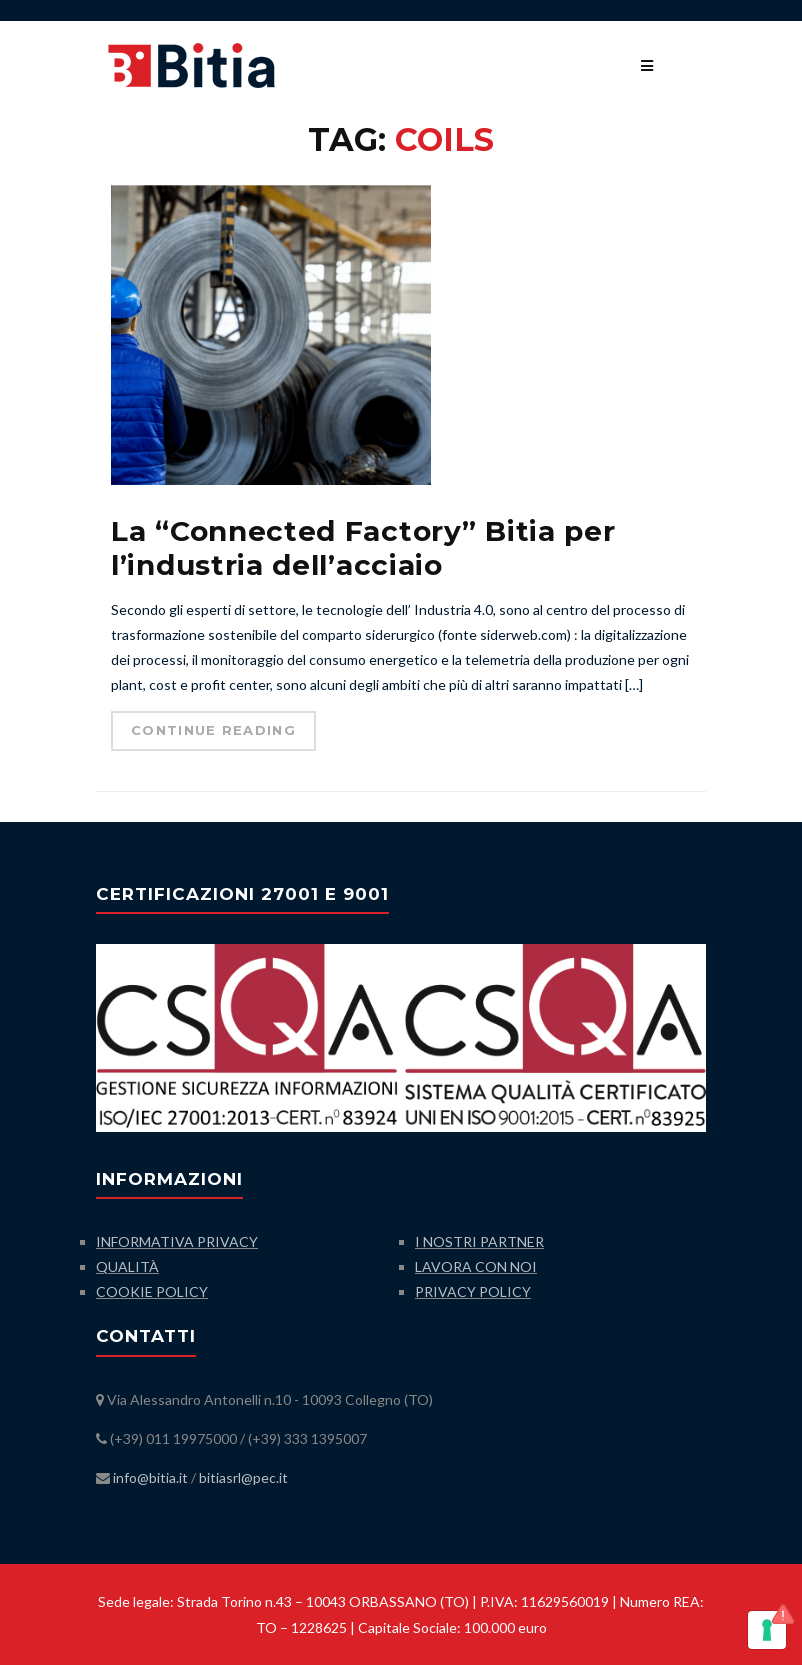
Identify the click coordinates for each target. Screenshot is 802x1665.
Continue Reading (213, 730)
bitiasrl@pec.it (243, 1477)
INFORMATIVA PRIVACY (177, 1241)
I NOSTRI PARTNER (479, 1241)
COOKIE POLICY (152, 1291)
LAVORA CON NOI (476, 1266)
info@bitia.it (150, 1477)
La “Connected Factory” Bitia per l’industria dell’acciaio (363, 548)
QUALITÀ (127, 1266)
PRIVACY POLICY (473, 1291)
